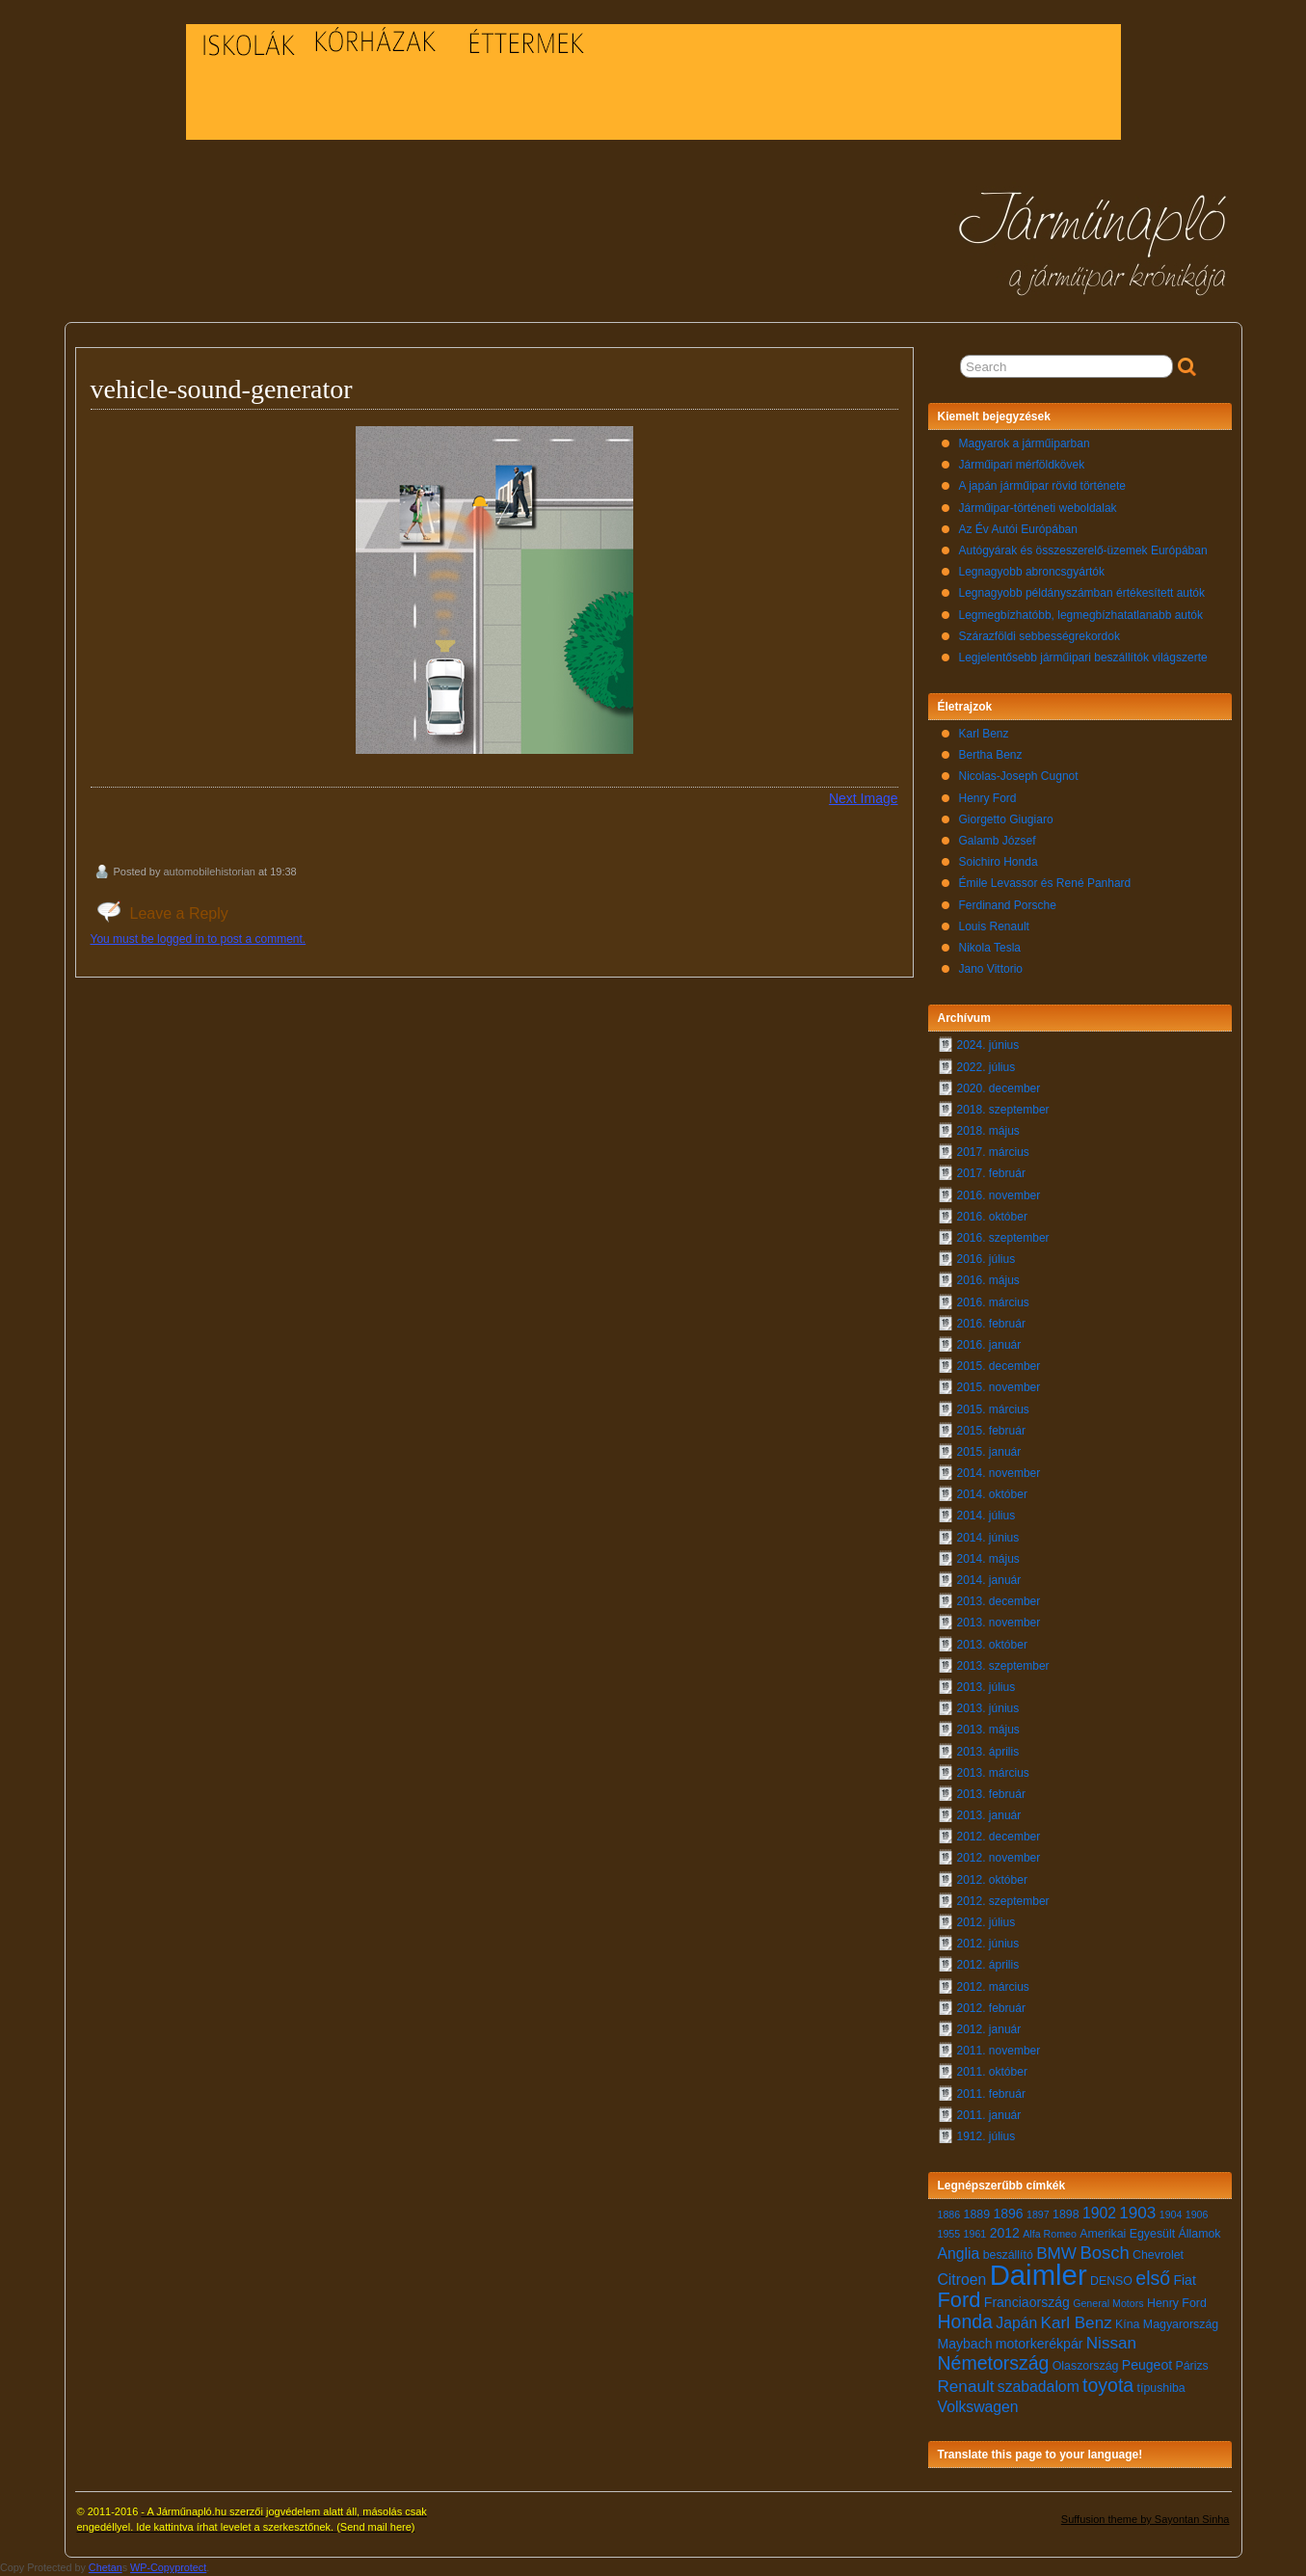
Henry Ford (988, 798)
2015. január (989, 1452)
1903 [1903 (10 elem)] (1137, 2213)
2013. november (999, 1622)
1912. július (986, 2136)
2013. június (988, 1708)
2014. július (986, 1515)
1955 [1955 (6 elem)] (949, 2234)
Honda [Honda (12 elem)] (965, 2321)
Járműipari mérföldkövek (1022, 464)
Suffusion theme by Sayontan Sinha (1145, 2519)
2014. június (988, 1537)
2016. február (991, 1323)
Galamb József (997, 840)
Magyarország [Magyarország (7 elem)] (1180, 2324)
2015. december (999, 1366)
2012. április (988, 1965)
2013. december (999, 1601)
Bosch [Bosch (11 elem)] (1104, 2252)
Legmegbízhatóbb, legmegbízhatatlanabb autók (1081, 615)
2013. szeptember (1003, 1666)
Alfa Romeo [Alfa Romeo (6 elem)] (1050, 2234)
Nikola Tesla (990, 947)
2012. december (999, 1836)
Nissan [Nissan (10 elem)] (1111, 2343)
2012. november (999, 1858)
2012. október (992, 1880)
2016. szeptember (1003, 1238)
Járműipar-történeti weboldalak (1038, 508)
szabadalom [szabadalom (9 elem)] (1038, 2386)
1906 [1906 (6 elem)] (1197, 2214)
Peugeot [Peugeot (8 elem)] (1147, 2365)
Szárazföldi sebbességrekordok (1039, 636)
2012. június (988, 1943)
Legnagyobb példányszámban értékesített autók (1082, 593)
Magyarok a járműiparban (1024, 443)
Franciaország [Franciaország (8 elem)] (1027, 2302)
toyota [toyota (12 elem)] (1107, 2385)
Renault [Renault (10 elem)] (966, 2386)
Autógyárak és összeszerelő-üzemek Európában (1083, 550)
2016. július (986, 1259)
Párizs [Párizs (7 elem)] (1191, 2366)
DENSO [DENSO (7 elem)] (1111, 2281)
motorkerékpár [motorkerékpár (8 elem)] (1039, 2343)
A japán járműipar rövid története (1042, 486)
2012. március (993, 1987)
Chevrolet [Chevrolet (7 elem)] (1158, 2255)
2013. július (986, 1687)
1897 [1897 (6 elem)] (1038, 2214)
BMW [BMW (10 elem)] (1056, 2253)
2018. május (988, 1131)
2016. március (993, 1302)
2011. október (992, 2072)
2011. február (991, 2094)
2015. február (991, 1430)
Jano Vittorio (991, 969)
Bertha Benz (991, 755)
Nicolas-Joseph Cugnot (1019, 776)
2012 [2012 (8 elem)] (1005, 2233)
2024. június (988, 1045)
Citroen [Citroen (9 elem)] (962, 2279)
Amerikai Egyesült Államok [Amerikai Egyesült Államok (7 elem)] (1149, 2234)
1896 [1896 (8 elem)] (1008, 2213)
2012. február (991, 2008)
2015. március (993, 1409)
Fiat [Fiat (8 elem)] (1184, 2280)
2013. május (988, 1729)
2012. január (989, 2029)
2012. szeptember (1003, 1901)
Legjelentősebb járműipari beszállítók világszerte (1083, 657)
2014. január (989, 1580)
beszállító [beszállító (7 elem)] (1008, 2255)
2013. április (988, 1751)
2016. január (989, 1345)
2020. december (999, 1088)
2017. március (993, 1152)
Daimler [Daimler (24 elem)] (1038, 2275)
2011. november (999, 2050)
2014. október (992, 1494)
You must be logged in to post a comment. (199, 939)
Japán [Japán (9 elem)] (1016, 2323)
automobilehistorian (208, 871)
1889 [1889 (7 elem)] (977, 2214)
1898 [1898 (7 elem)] (1066, 2214)
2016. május (988, 1280)
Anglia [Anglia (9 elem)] (959, 2253)
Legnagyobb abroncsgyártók (1032, 571)
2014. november (999, 1473)
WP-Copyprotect (168, 2567)
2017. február (991, 1173)
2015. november (999, 1387)
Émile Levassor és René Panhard (1045, 883)
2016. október (992, 1216)
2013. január (989, 1815)
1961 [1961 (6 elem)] (975, 2234)
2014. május (988, 1559)
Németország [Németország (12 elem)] (994, 2363)
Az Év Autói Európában (1018, 529)
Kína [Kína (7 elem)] (1127, 2324)
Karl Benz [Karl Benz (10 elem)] (1076, 2323)
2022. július (986, 1067)
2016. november (999, 1195)
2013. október (992, 1644)
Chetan (105, 2567)
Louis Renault (994, 926)
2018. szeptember (1003, 1109)
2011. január (989, 2115)
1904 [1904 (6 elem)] (1171, 2214)
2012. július (986, 1922)
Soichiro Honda (998, 862)
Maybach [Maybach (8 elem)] (965, 2343)
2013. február (991, 1794)
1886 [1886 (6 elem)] (949, 2214)
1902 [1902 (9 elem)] (1099, 2213)
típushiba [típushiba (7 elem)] (1161, 2388)
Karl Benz (984, 733)
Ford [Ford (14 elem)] (959, 2300)
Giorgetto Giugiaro (1006, 819)
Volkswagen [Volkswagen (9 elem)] (978, 2407)
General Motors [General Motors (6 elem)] (1108, 2303)
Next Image (863, 798)
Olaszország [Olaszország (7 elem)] (1086, 2366)
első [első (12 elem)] (1152, 2278)
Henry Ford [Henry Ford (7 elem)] (1177, 2303)
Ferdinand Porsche (1007, 905)
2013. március (993, 1773)
